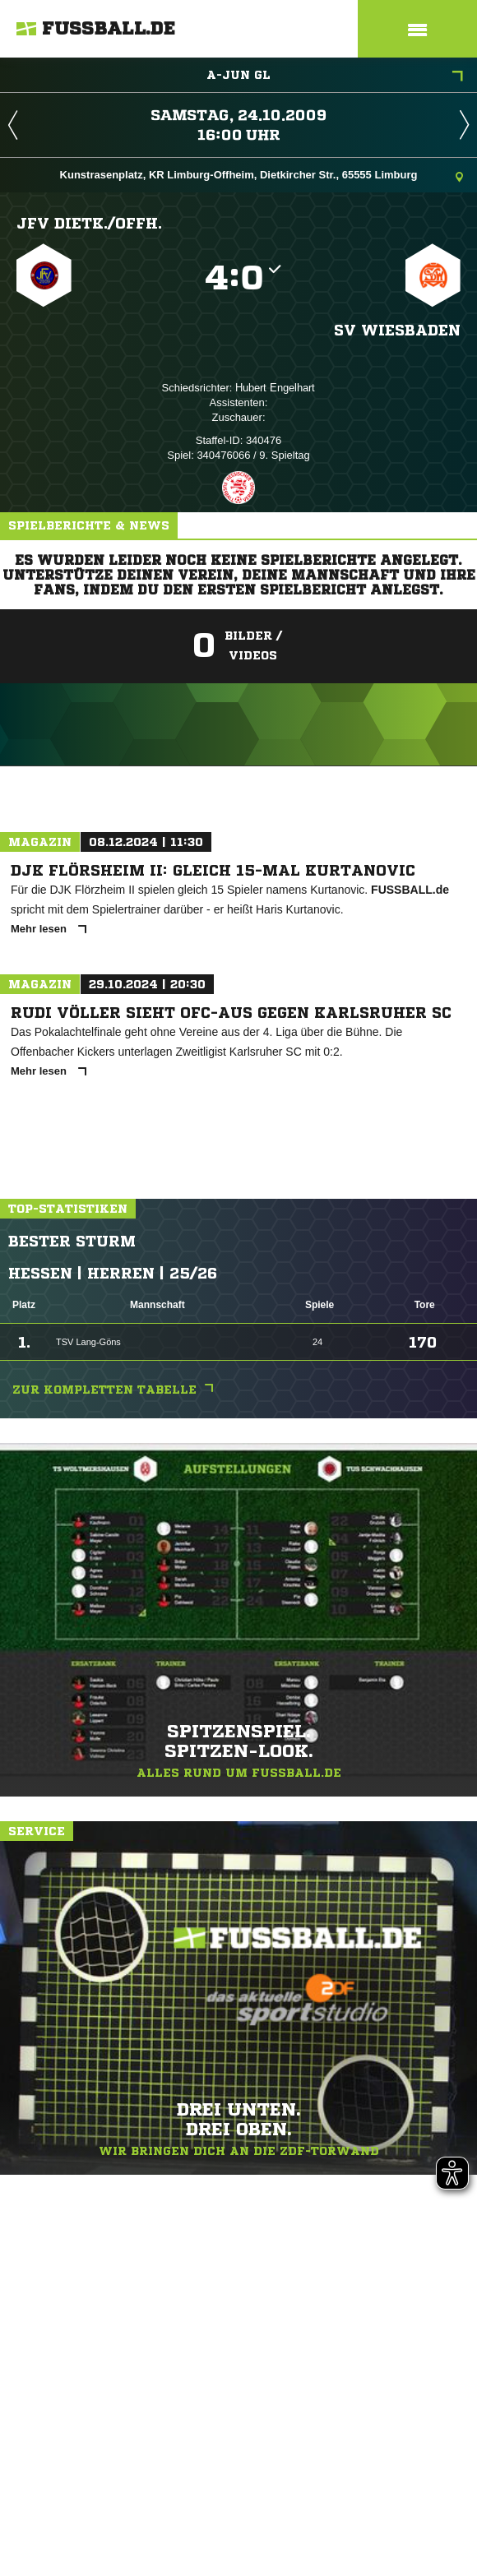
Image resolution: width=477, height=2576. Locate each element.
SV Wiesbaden (397, 329)
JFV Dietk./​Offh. (89, 222)
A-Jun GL (334, 76)
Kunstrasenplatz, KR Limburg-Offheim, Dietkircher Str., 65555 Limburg (261, 176)
